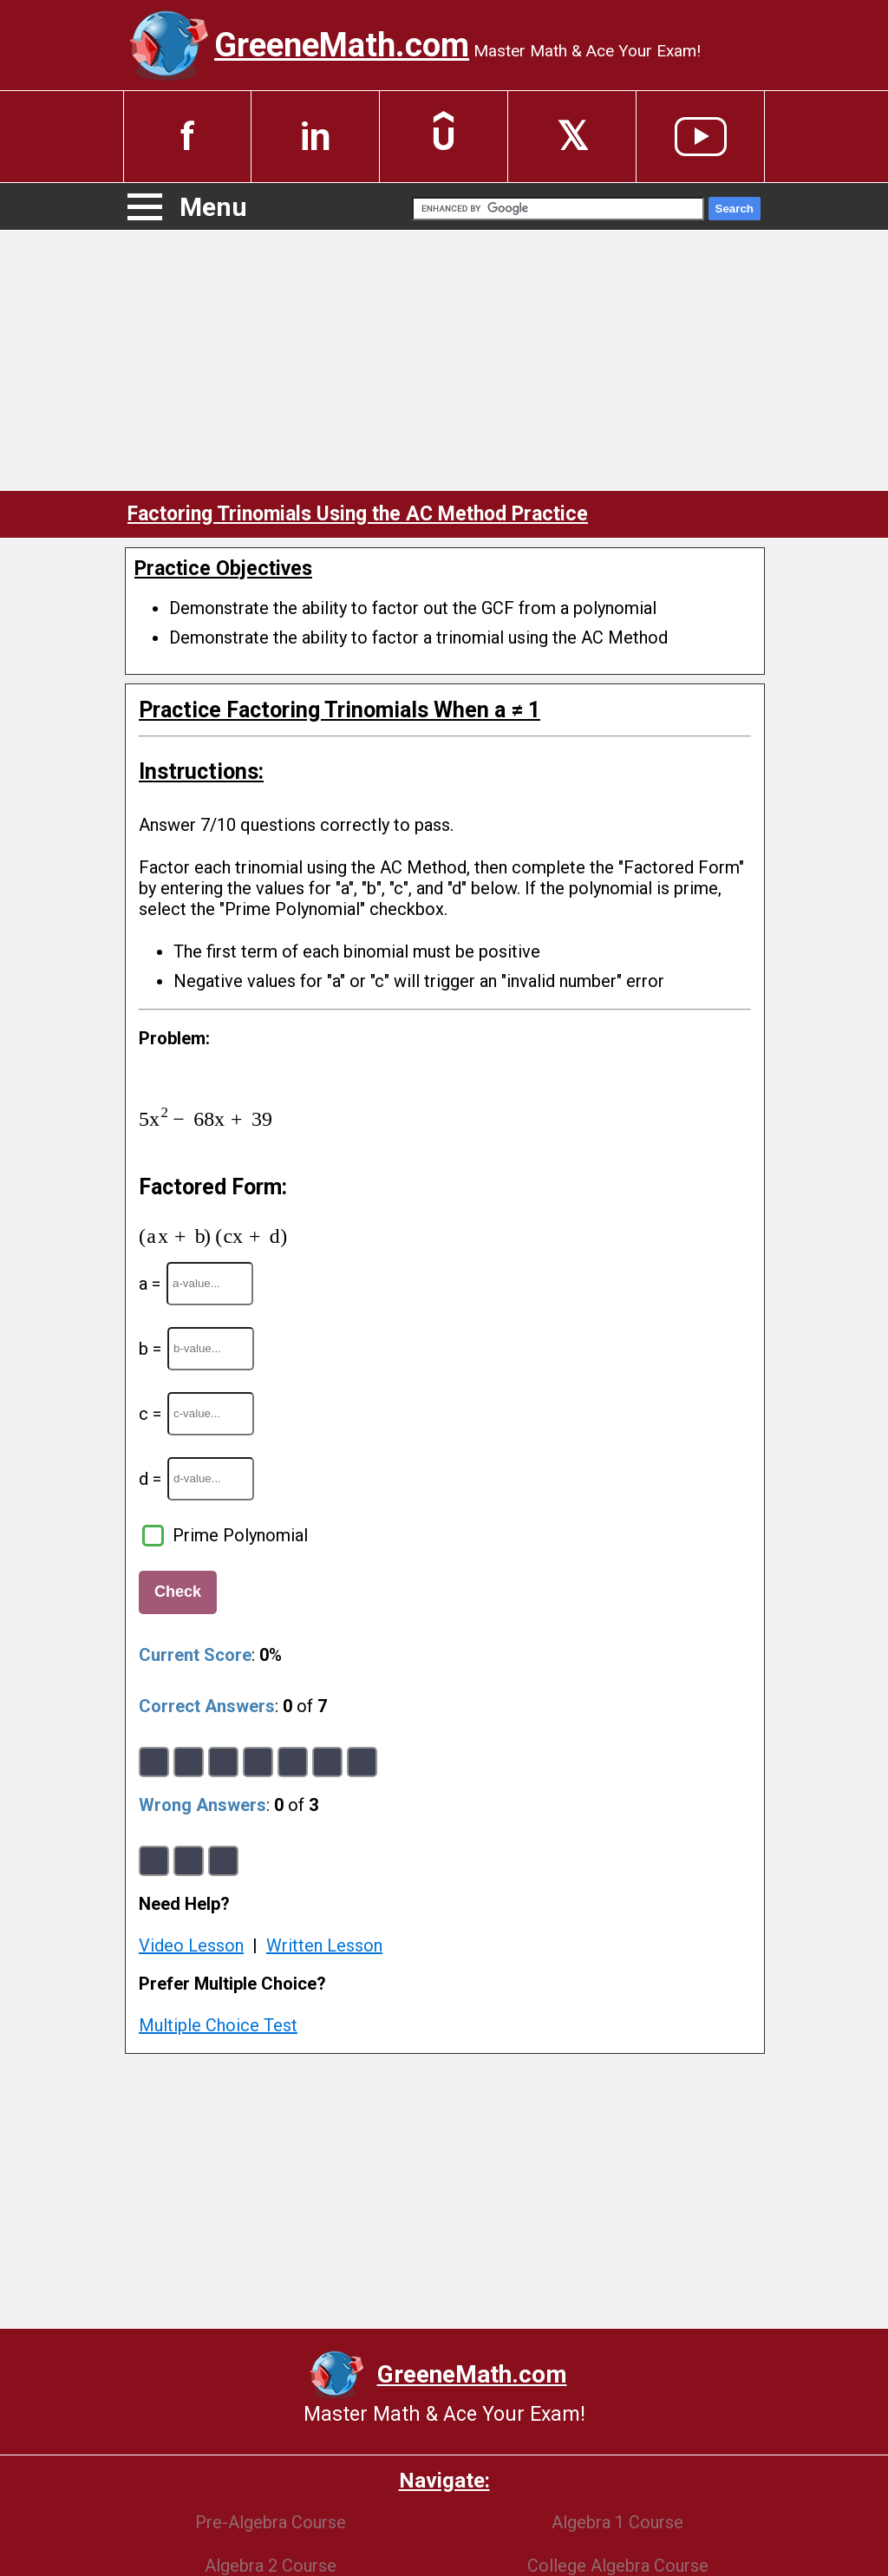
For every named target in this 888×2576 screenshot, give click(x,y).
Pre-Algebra (270, 2522)
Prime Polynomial (240, 1535)
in (315, 137)
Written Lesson (324, 1945)
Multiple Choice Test (218, 2025)
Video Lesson (191, 1945)
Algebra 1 (617, 2522)
